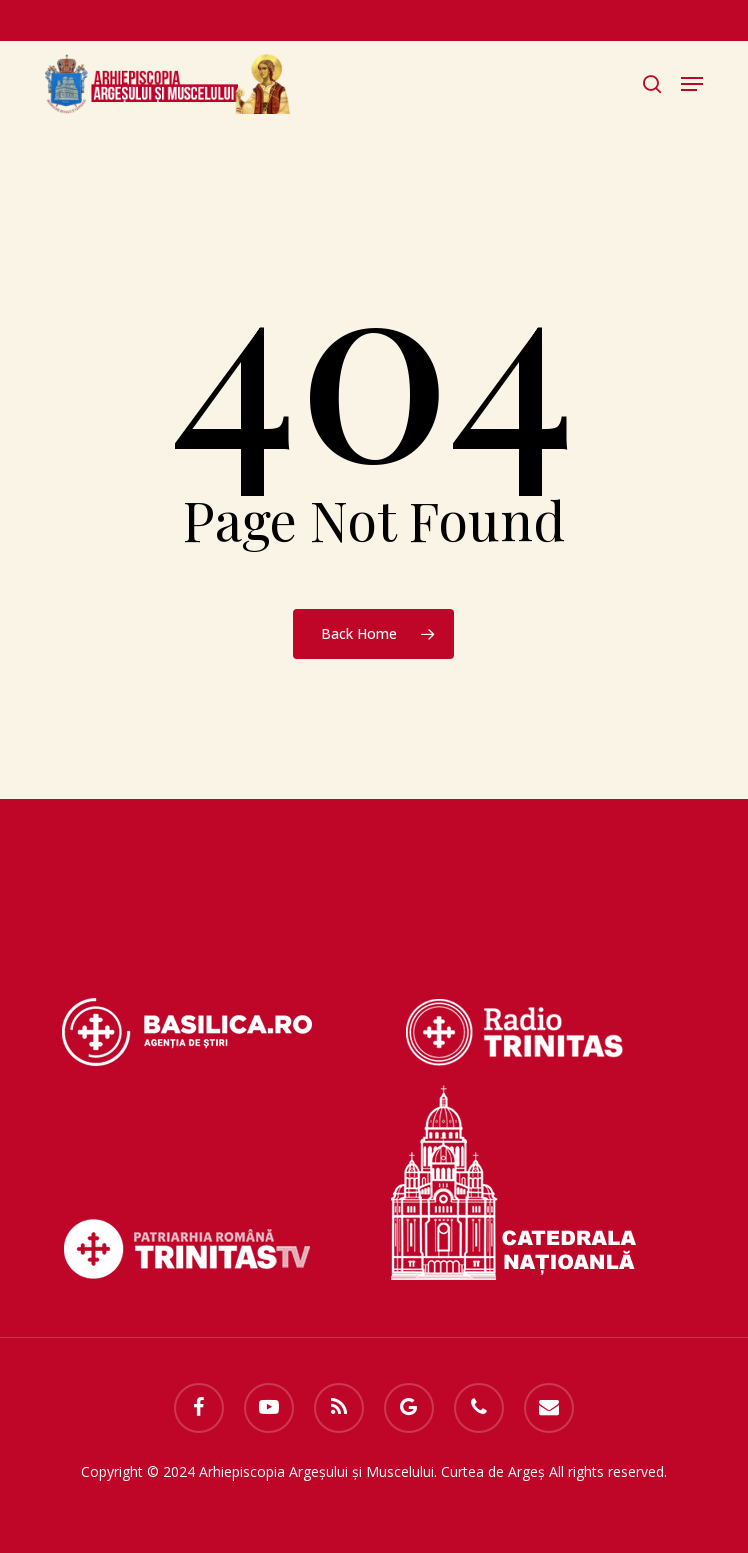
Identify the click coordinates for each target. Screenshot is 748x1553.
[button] (692, 84)
